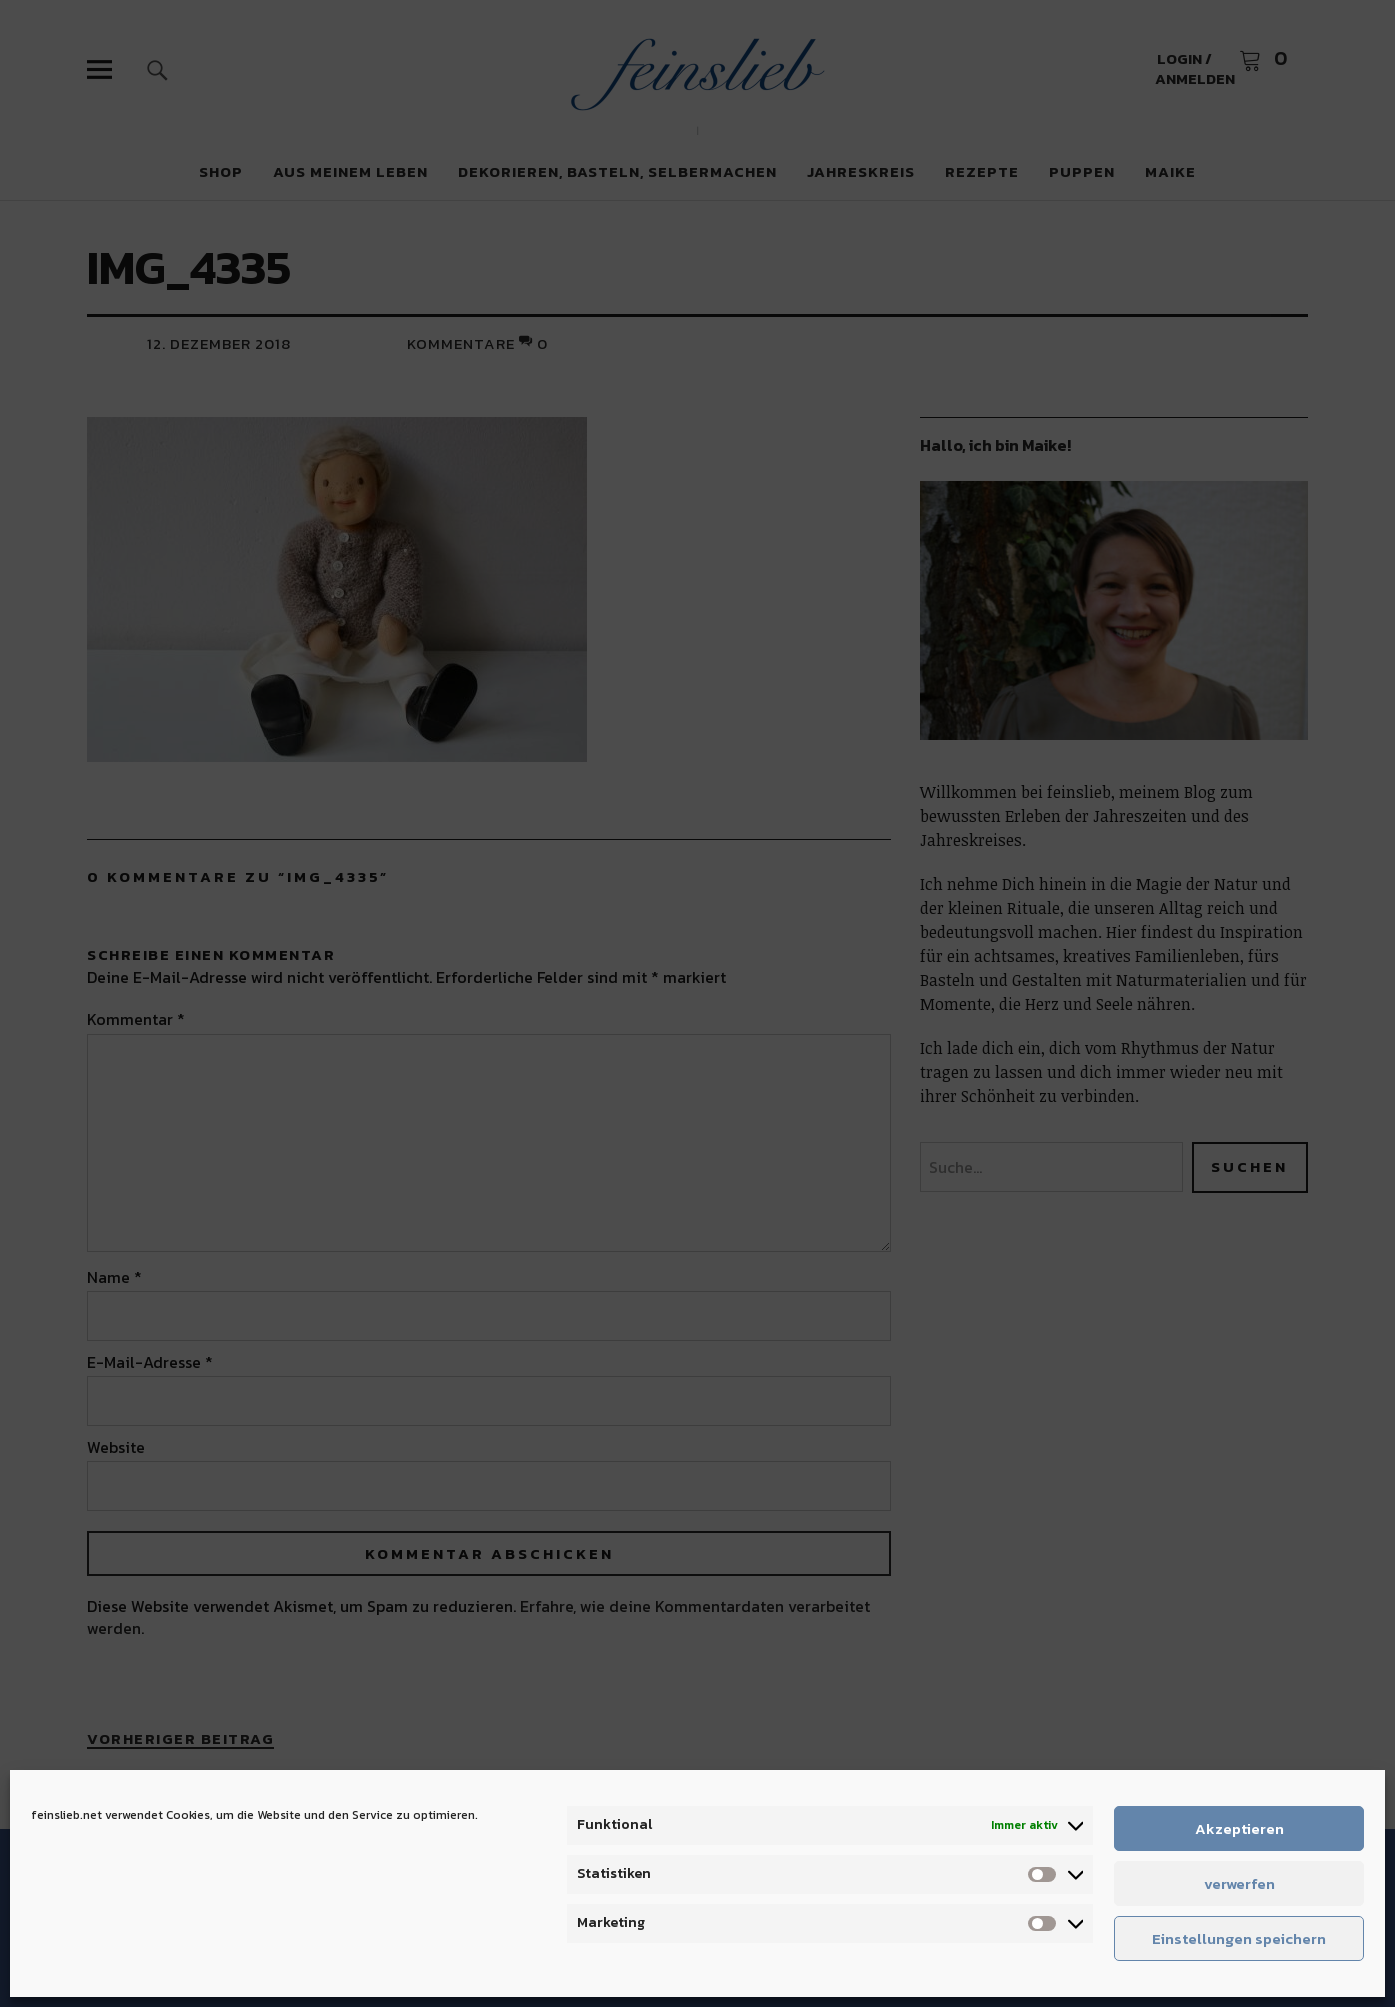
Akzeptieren (1239, 1828)
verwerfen (1239, 1883)
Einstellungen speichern (1239, 1938)
